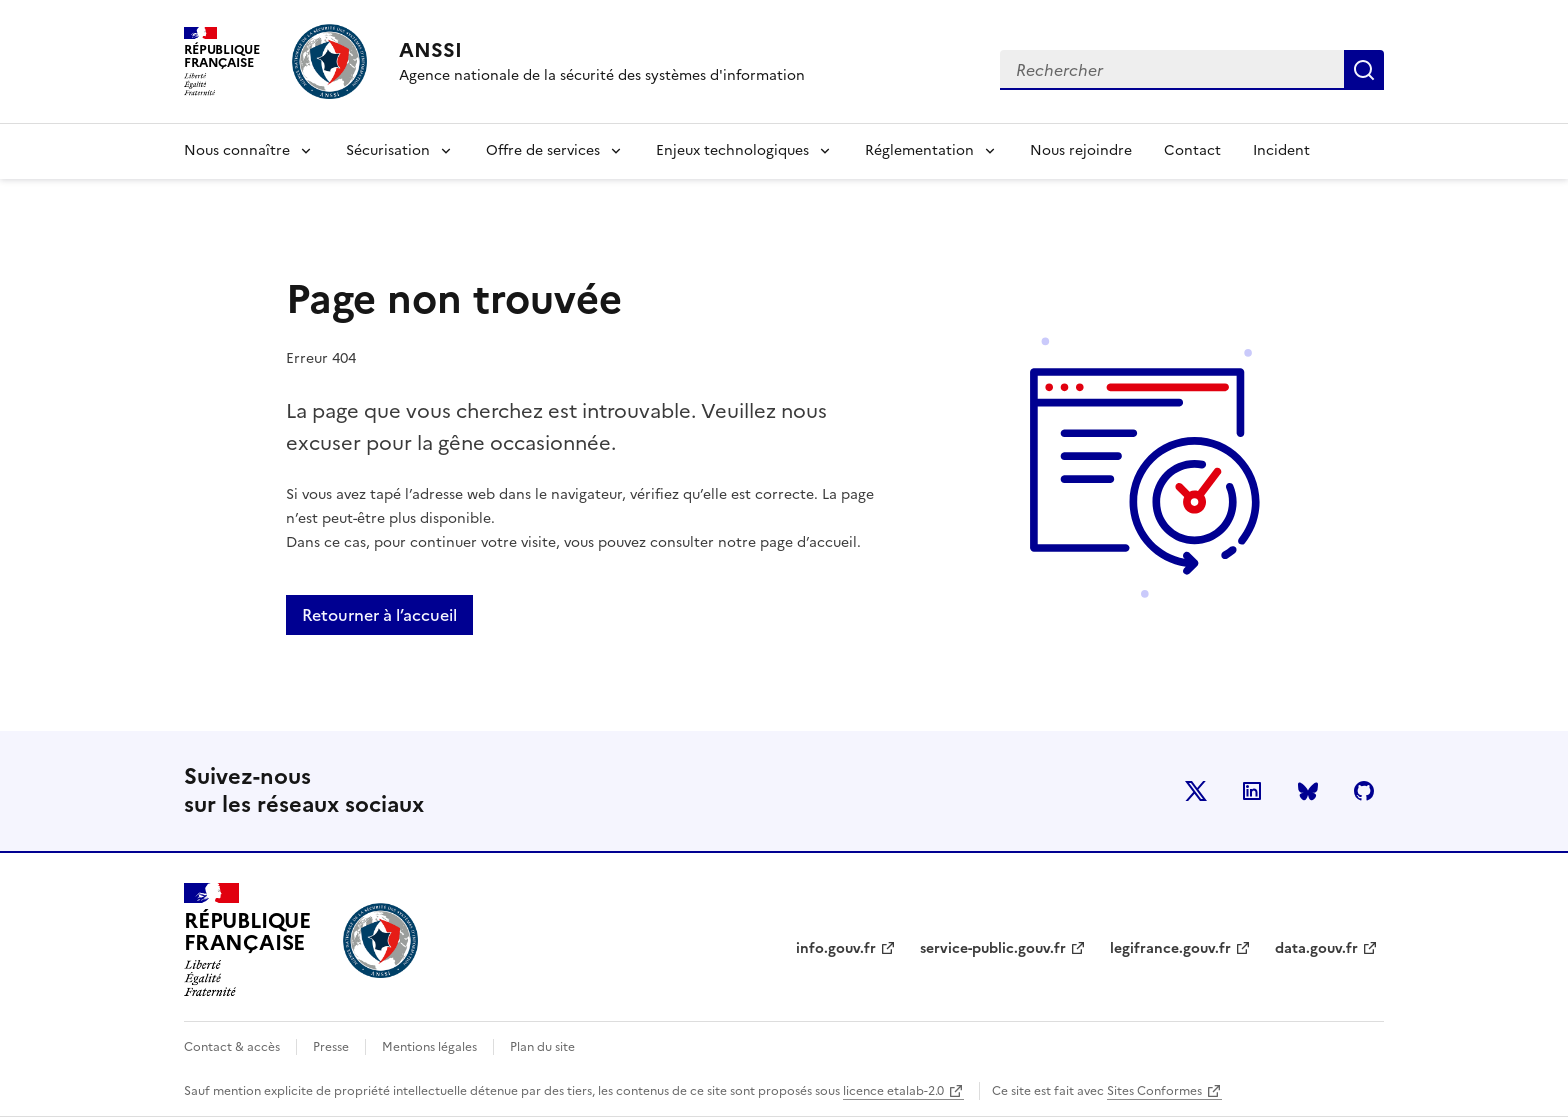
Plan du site (542, 1047)
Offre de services (543, 150)
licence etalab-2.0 (893, 1091)
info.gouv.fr (836, 948)
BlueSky (1308, 791)
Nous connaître (237, 150)
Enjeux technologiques (732, 150)
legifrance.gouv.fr (1170, 948)
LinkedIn (1252, 791)
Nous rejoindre (1081, 150)
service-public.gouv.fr (993, 948)
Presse (331, 1047)
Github (1364, 791)
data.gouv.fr (1316, 948)
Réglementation (919, 150)
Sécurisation (388, 150)
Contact (1192, 150)
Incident (1281, 150)
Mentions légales (429, 1047)
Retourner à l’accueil (379, 615)
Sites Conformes (1154, 1091)
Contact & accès (232, 1047)
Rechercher (1364, 70)
